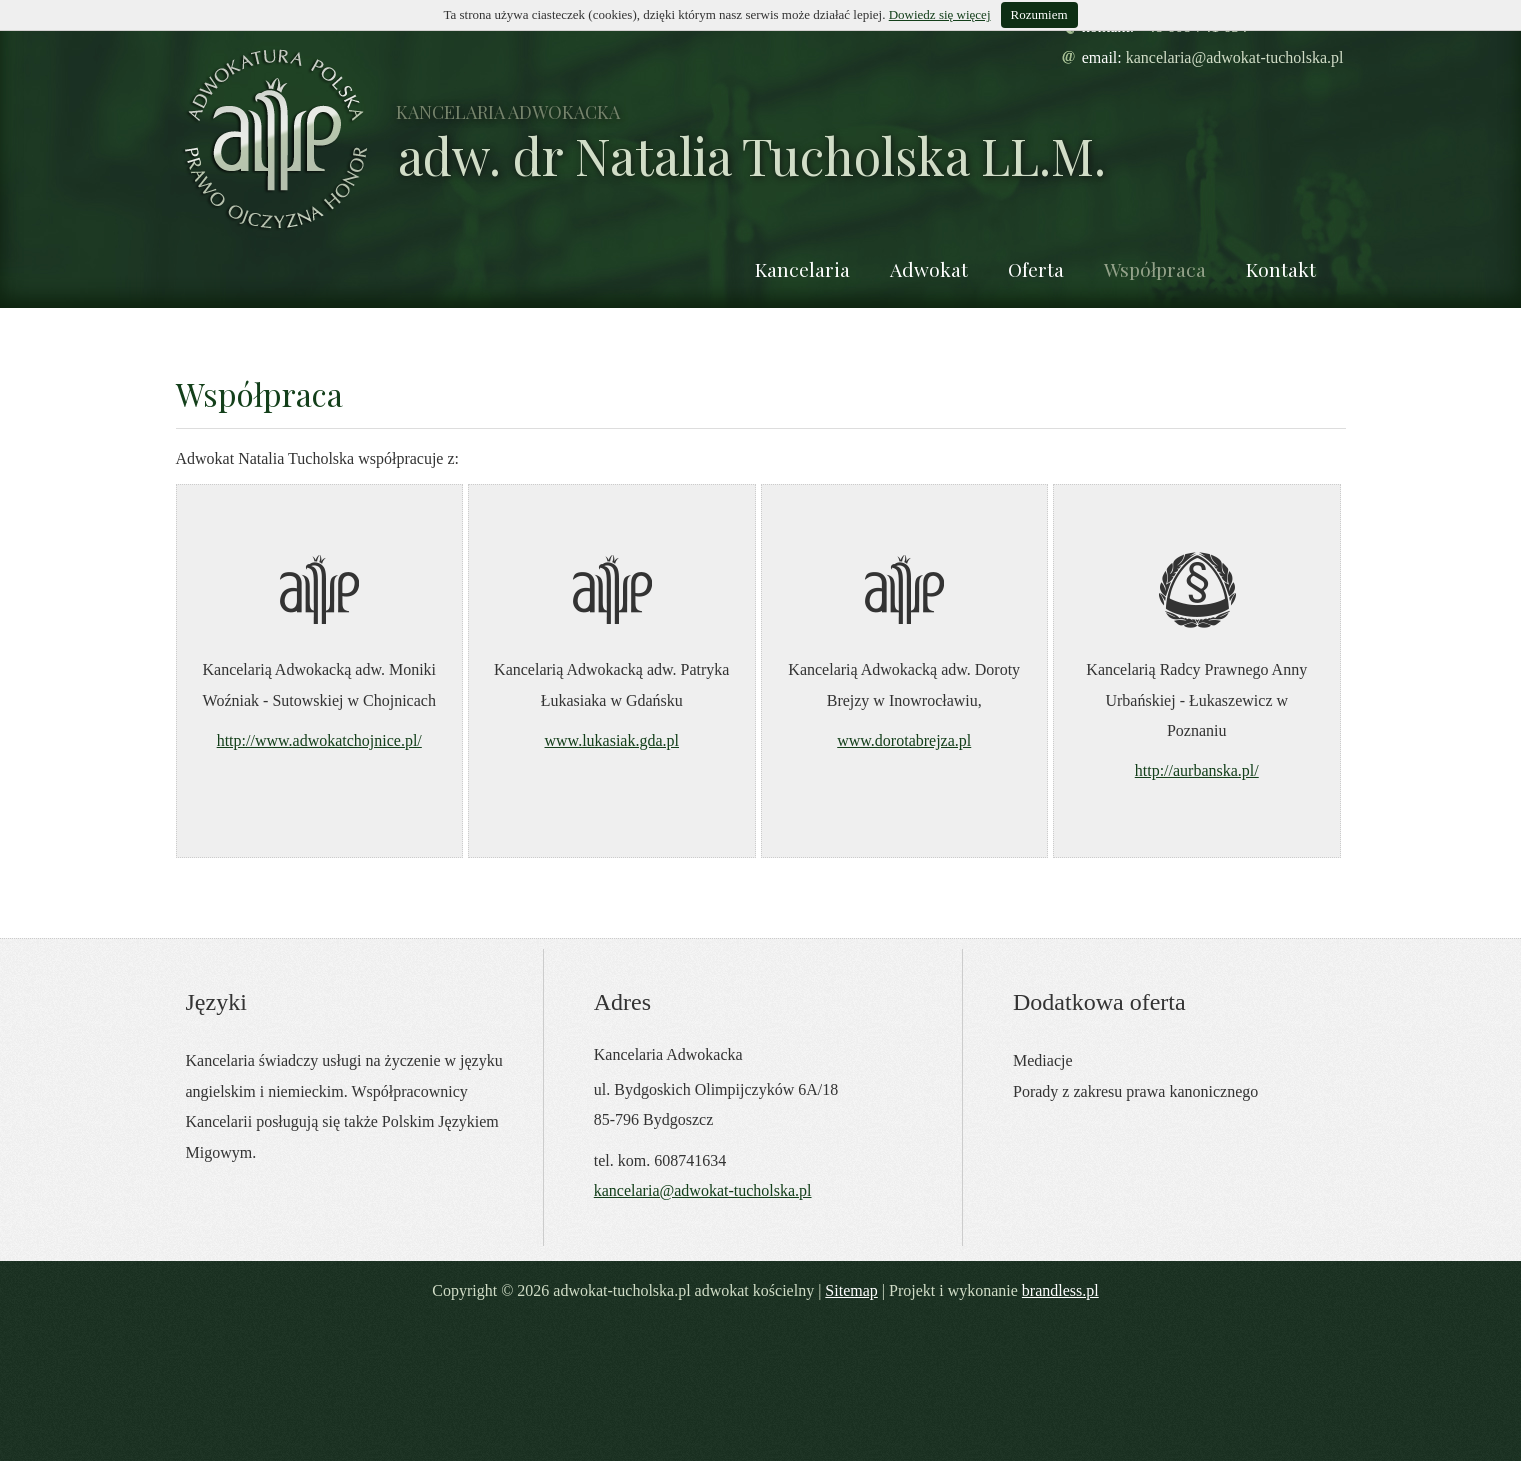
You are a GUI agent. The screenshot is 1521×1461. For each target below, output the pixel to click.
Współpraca (1155, 269)
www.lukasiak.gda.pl (612, 740)
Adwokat (929, 269)
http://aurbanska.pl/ (1197, 770)
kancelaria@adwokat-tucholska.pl (1235, 57)
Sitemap (851, 1290)
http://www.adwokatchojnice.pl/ (319, 740)
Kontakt (1281, 269)
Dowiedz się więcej (940, 14)
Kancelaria (802, 269)
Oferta (1036, 269)
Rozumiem (1039, 14)
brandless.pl (1060, 1290)
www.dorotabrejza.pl (904, 740)
